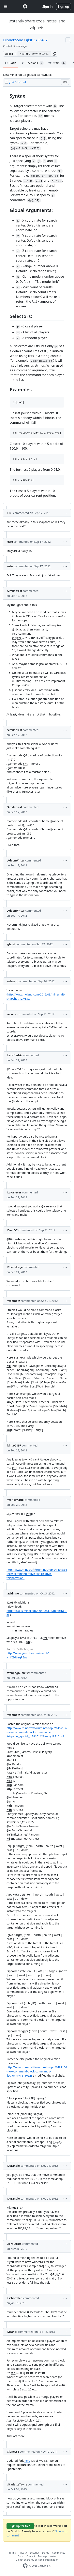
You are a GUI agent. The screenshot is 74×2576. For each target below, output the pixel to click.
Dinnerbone (13, 40)
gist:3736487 (37, 40)
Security (34, 2552)
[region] (37, 295)
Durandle (13, 2165)
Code (10, 63)
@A (25, 755)
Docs (20, 2556)
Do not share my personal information (37, 2559)
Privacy (23, 2552)
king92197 (14, 1445)
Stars (57, 63)
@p (19, 638)
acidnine (13, 1593)
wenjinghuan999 (18, 1673)
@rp (9, 1785)
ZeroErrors (14, 2244)
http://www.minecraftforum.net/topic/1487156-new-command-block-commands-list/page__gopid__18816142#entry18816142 (37, 1732)
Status (45, 2552)
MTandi (12, 2332)
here (27, 2460)
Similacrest (14, 591)
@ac (9, 1760)
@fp (9, 1789)
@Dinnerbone (16, 1239)
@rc (9, 1764)
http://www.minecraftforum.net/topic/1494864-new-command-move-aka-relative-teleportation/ (37, 1574)
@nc (9, 1756)
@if (14, 629)
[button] (54, 54)
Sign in (47, 6)
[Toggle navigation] (5, 6)
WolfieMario (15, 1500)
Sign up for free (20, 2526)
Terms (12, 2552)
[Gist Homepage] (25, 6)
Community (58, 2552)
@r (8, 1430)
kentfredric (14, 1055)
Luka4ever (14, 1192)
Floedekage (15, 1267)
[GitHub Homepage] (25, 2565)
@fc (9, 1768)
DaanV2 (12, 1230)
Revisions (32, 63)
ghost (11, 944)
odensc (12, 981)
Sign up (63, 6)
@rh (9, 1805)
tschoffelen (14, 2298)
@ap (9, 1781)
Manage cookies (47, 2556)
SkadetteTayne (17, 2484)
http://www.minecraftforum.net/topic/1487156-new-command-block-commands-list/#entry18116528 (37, 2071)
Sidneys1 (13, 2451)
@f (28, 1514)
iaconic (12, 1014)
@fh (9, 1810)
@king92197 (15, 2207)
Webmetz (13, 1301)
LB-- (9, 513)
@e (43, 1206)
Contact (30, 2556)
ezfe (10, 541)
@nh (9, 1797)
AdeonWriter (15, 860)
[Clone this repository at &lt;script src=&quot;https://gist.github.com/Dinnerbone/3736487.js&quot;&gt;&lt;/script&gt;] (34, 54)
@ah (9, 1801)
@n (9, 1826)
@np (9, 1776)
